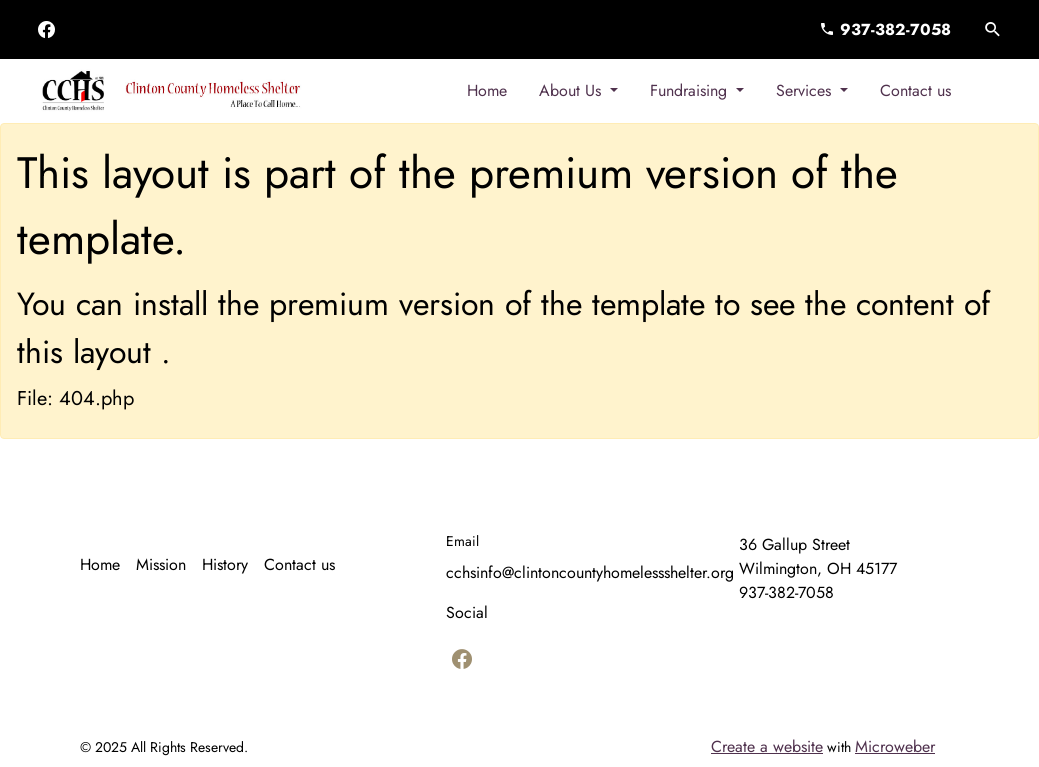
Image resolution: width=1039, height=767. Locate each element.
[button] (993, 30)
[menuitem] (487, 91)
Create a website (767, 746)
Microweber (895, 746)
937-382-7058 (885, 29)
